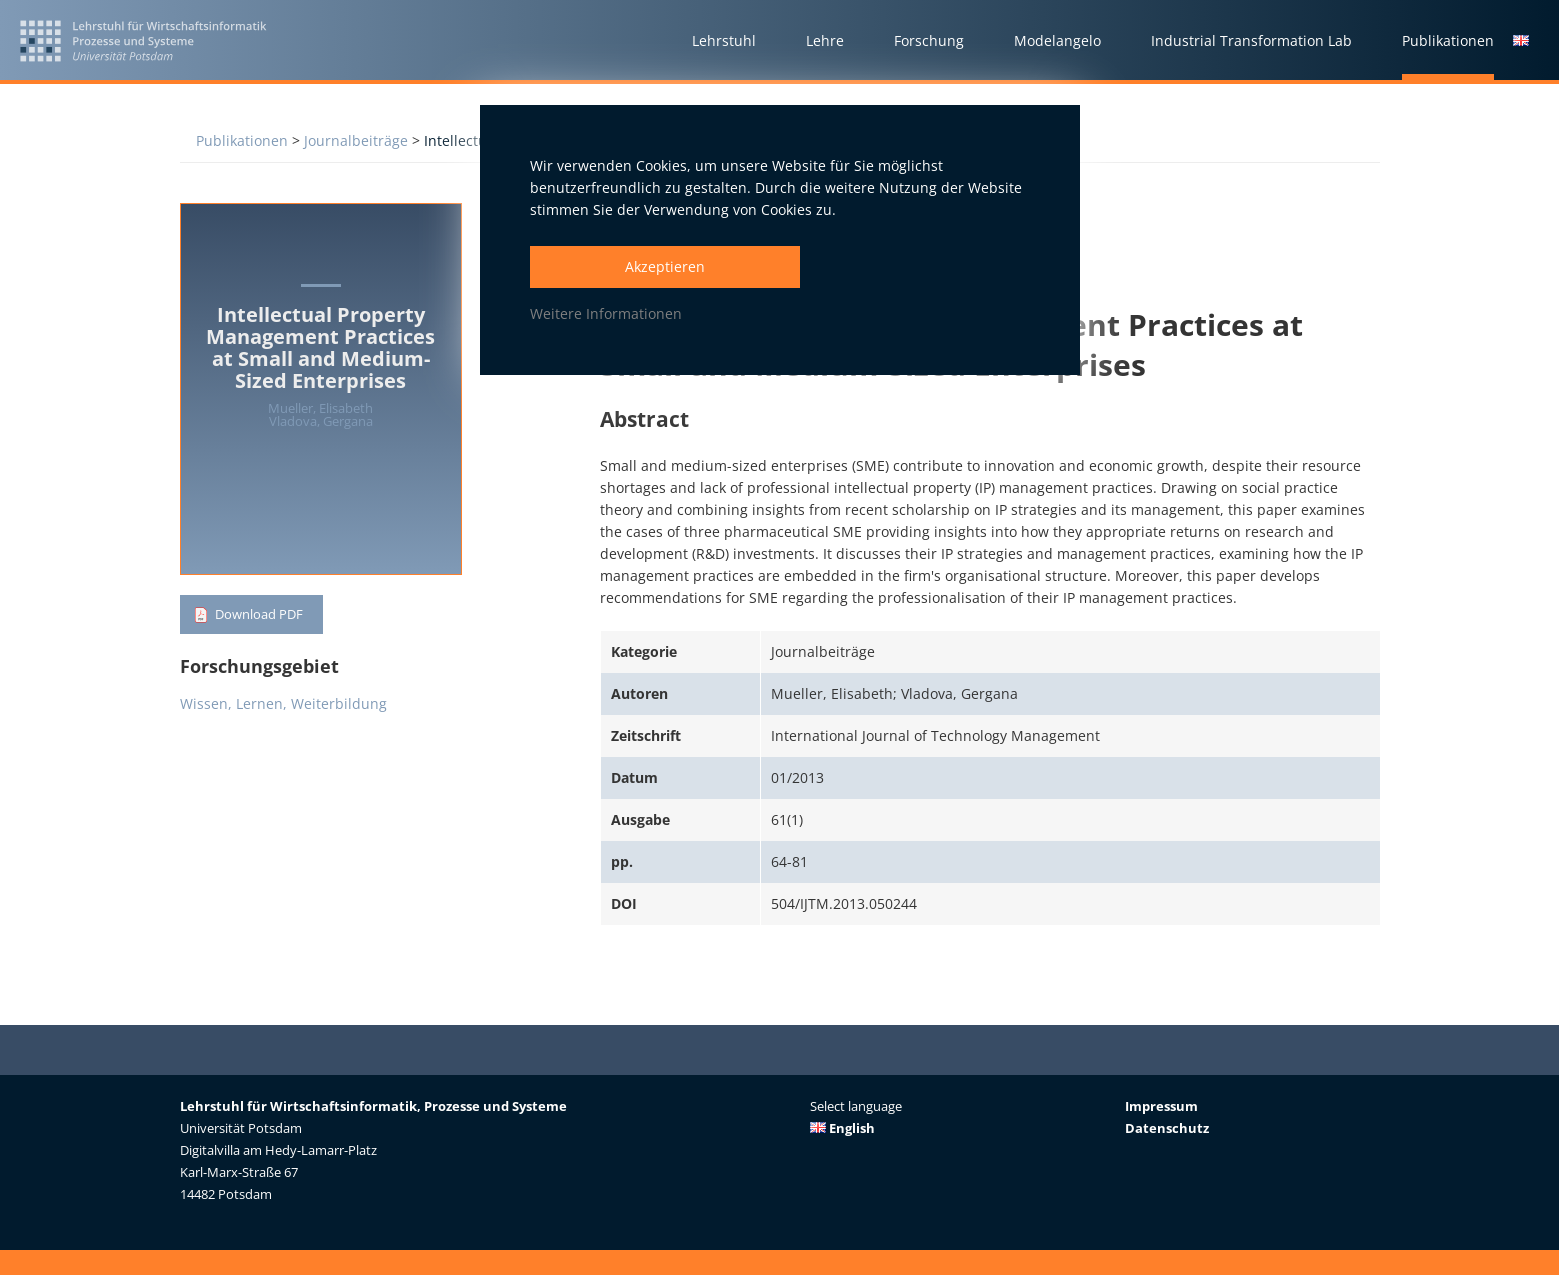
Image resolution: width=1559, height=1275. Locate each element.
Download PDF (263, 615)
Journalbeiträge (356, 140)
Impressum (1161, 1106)
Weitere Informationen (606, 313)
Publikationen (242, 140)
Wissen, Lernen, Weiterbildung (283, 706)
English (842, 1128)
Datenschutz (1167, 1128)
